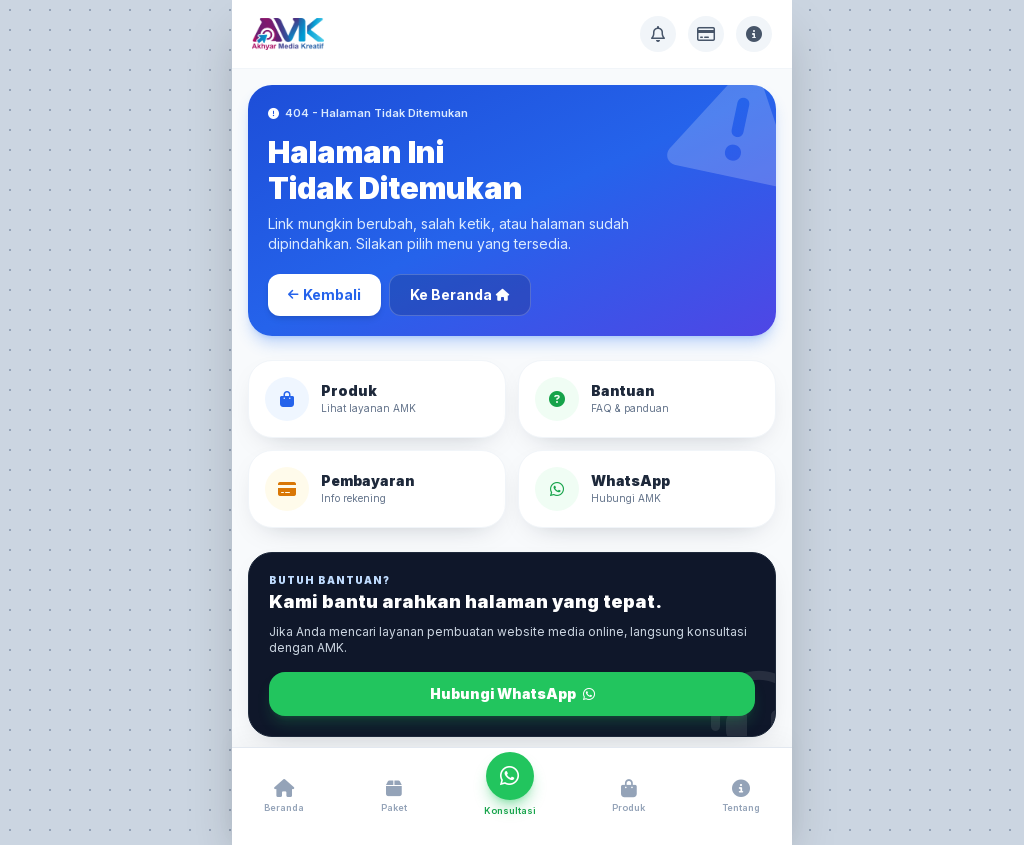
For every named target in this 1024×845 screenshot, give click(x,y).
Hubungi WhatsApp (512, 693)
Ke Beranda (460, 294)
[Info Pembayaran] (706, 34)
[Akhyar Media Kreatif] (288, 34)
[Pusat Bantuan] (658, 34)
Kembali (324, 294)
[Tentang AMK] (754, 34)
